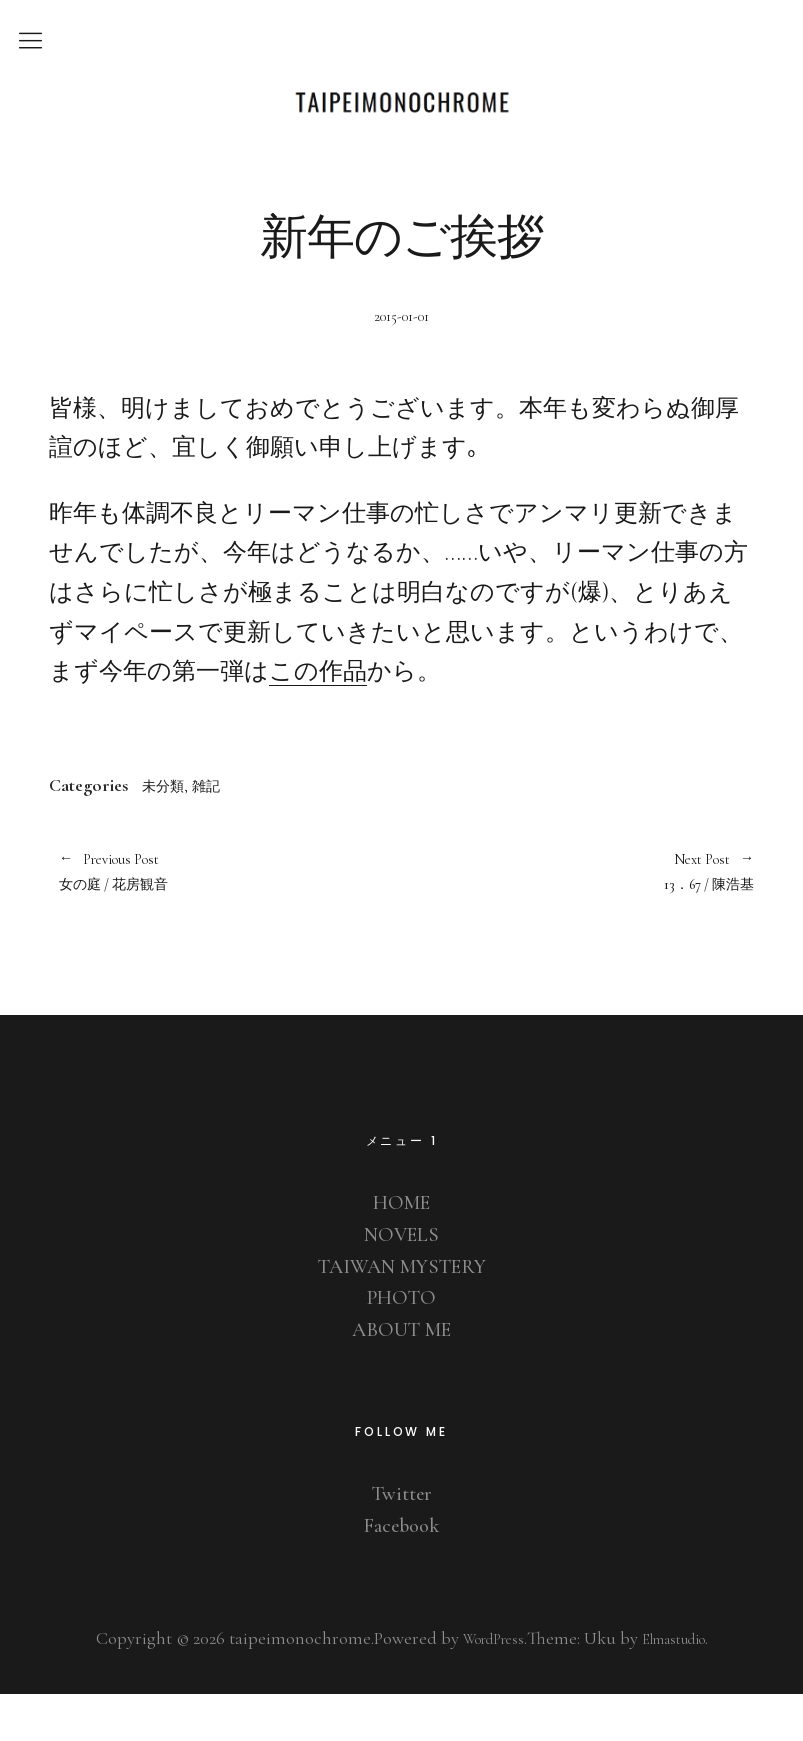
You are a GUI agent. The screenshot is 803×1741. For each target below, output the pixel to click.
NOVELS (401, 1281)
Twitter (401, 1540)
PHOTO (402, 1344)
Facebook (402, 1572)
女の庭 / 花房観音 (220, 914)
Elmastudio (682, 1685)
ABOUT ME (401, 1376)
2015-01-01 (402, 353)
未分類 (169, 822)
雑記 (222, 822)
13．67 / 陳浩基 (578, 914)
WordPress (483, 1685)
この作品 (318, 708)
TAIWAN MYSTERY (401, 1313)
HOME (401, 1249)
